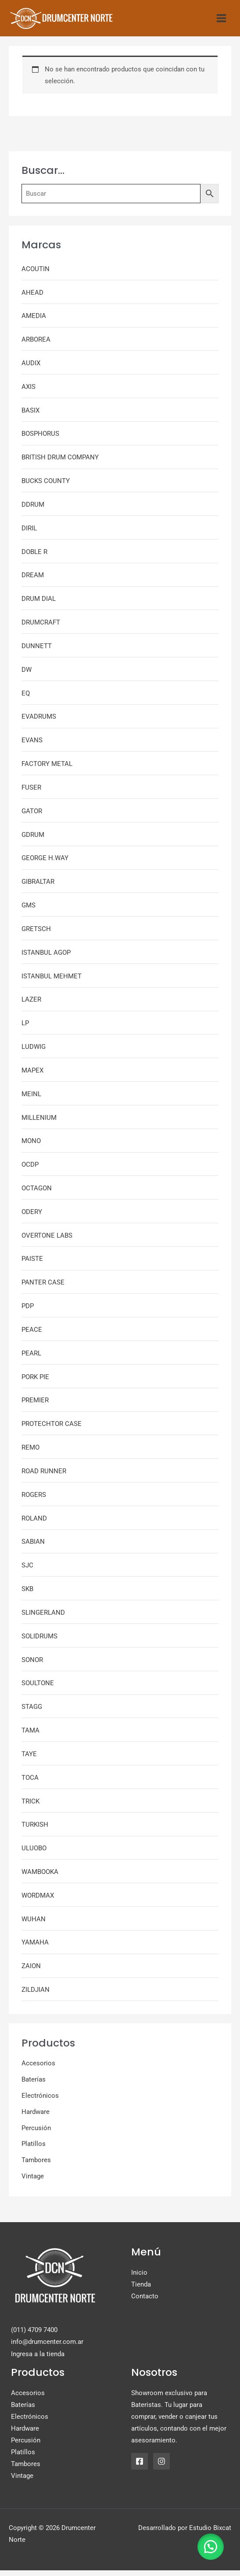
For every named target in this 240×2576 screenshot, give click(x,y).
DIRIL (29, 534)
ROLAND (34, 1524)
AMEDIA (33, 322)
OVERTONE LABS (46, 1241)
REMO (30, 1453)
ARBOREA (35, 345)
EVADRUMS (38, 723)
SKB (27, 1595)
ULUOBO (34, 1854)
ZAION (31, 1972)
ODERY (31, 1217)
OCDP (30, 1171)
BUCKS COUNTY (45, 487)
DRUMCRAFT (40, 628)
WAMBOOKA (39, 1878)
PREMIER (35, 1406)
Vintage (32, 2182)
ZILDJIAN (35, 1996)
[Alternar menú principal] (221, 21)
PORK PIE (35, 1383)
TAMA (30, 1736)
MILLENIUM (39, 1123)
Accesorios (38, 2069)
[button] (209, 2545)
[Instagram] (161, 2467)
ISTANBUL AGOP (46, 958)
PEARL (31, 1359)
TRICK (30, 1807)
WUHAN (33, 1925)
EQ (25, 699)
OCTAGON (36, 1194)
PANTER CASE (42, 1288)
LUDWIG (33, 1053)
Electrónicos (40, 2102)
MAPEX (32, 1076)
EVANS (32, 746)
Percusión (36, 2134)
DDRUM (32, 511)
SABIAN (33, 1548)
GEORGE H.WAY (44, 864)
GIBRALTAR (37, 888)
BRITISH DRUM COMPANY (60, 463)
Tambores (36, 2166)
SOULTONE (37, 1689)
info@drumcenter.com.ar (47, 2348)
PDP (27, 1312)
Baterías (33, 2085)
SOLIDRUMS (39, 1642)
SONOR (32, 1665)
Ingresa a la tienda (37, 2360)
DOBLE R (34, 557)
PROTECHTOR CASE (51, 1430)
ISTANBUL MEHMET (51, 982)
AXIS (28, 392)
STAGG (31, 1713)
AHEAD (32, 298)
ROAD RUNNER (43, 1477)
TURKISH (34, 1831)
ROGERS (33, 1500)
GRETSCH (36, 935)
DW (26, 675)
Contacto (144, 2302)
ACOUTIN (35, 275)
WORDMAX (37, 1901)
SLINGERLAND (43, 1618)
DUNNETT (36, 652)
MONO (31, 1147)
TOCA (30, 1783)
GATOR (31, 817)
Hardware (35, 2117)
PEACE (31, 1336)
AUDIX (30, 369)
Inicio (139, 2279)
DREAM (32, 581)
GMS (28, 911)
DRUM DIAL (38, 605)
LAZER (31, 1005)
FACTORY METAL (46, 770)
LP (25, 1029)
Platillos (33, 2150)
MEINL (31, 1100)
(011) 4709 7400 (34, 2336)
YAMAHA (35, 1948)
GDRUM (32, 840)
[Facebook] (139, 2467)
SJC (27, 1571)
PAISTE (32, 1265)
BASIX (30, 416)
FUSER (31, 793)
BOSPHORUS (40, 440)
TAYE (29, 1760)
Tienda (141, 2290)
